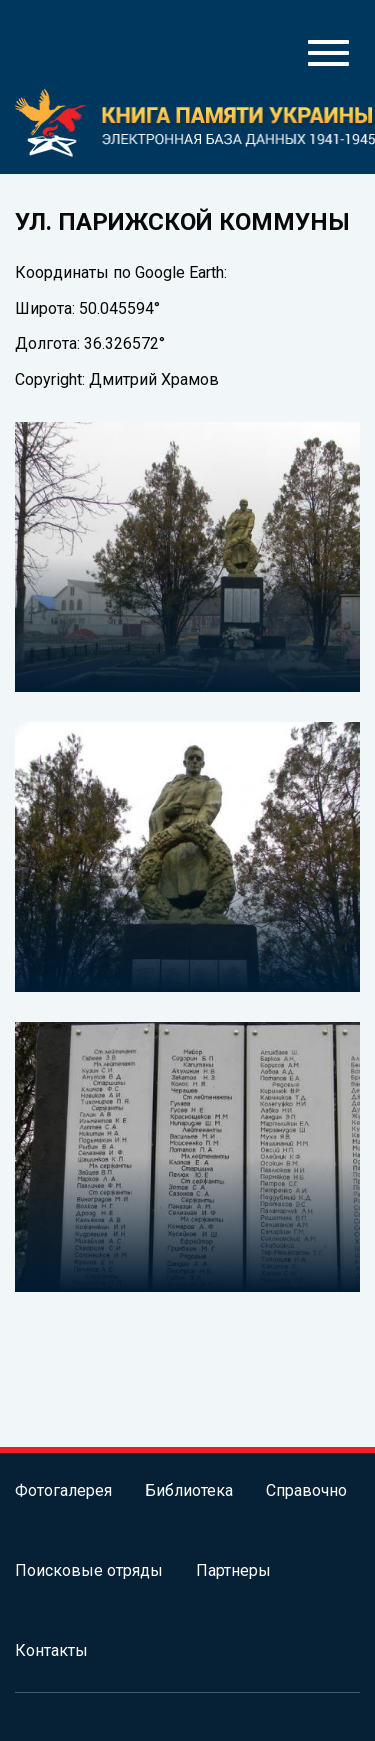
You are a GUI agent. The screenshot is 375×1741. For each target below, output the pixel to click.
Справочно (306, 1490)
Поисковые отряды (89, 1570)
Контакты (51, 1650)
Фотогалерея (63, 1490)
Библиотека (189, 1490)
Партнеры (233, 1570)
